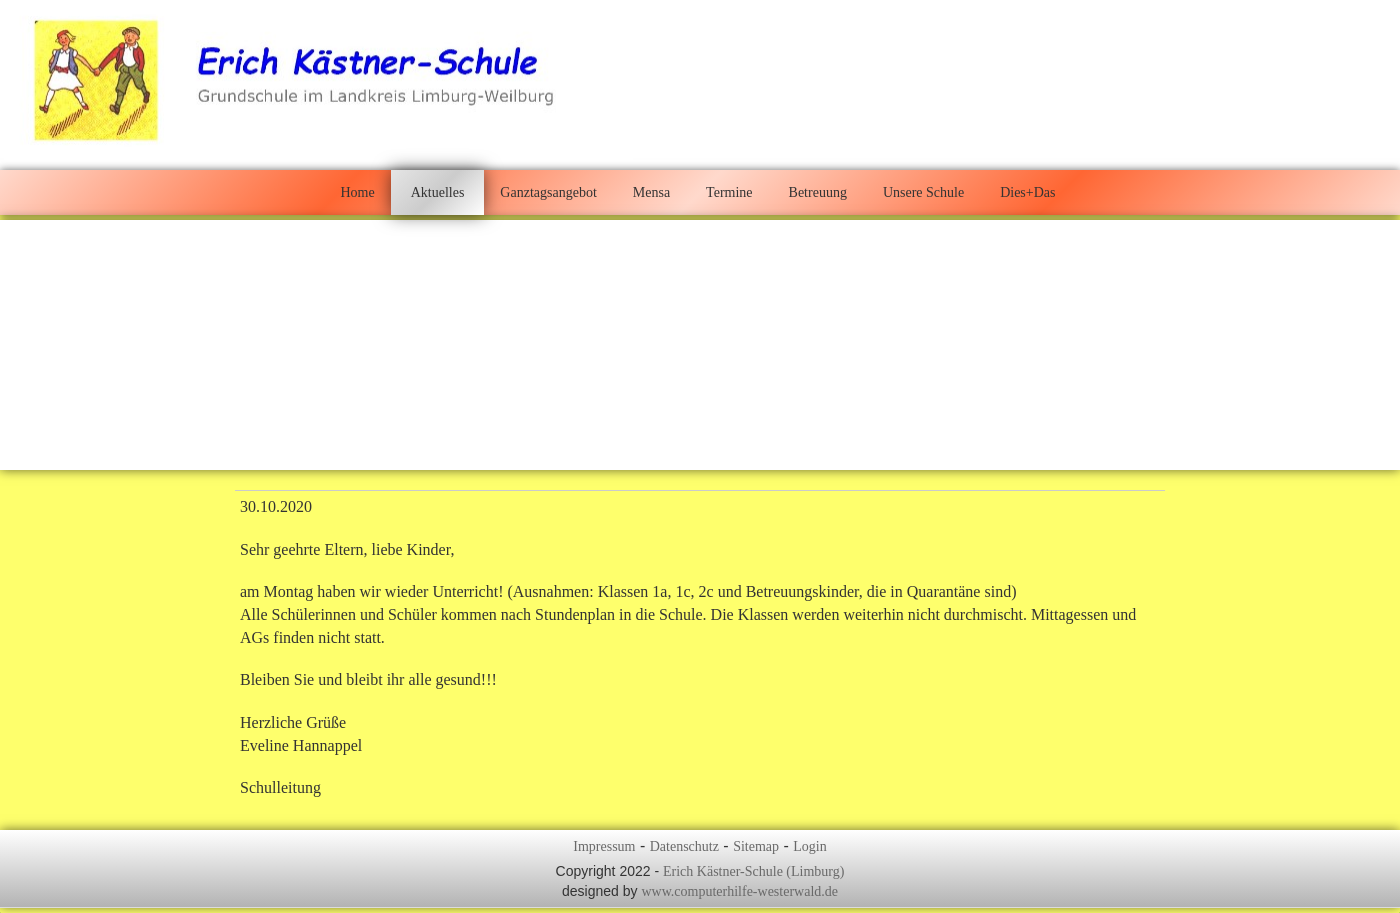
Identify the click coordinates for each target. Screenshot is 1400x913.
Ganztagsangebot (548, 192)
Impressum (604, 846)
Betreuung (818, 192)
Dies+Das (1027, 192)
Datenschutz (684, 846)
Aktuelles (438, 192)
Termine (729, 192)
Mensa (651, 192)
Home (357, 192)
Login (809, 846)
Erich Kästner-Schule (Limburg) (753, 871)
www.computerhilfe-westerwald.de (739, 891)
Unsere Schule (923, 192)
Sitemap (756, 846)
